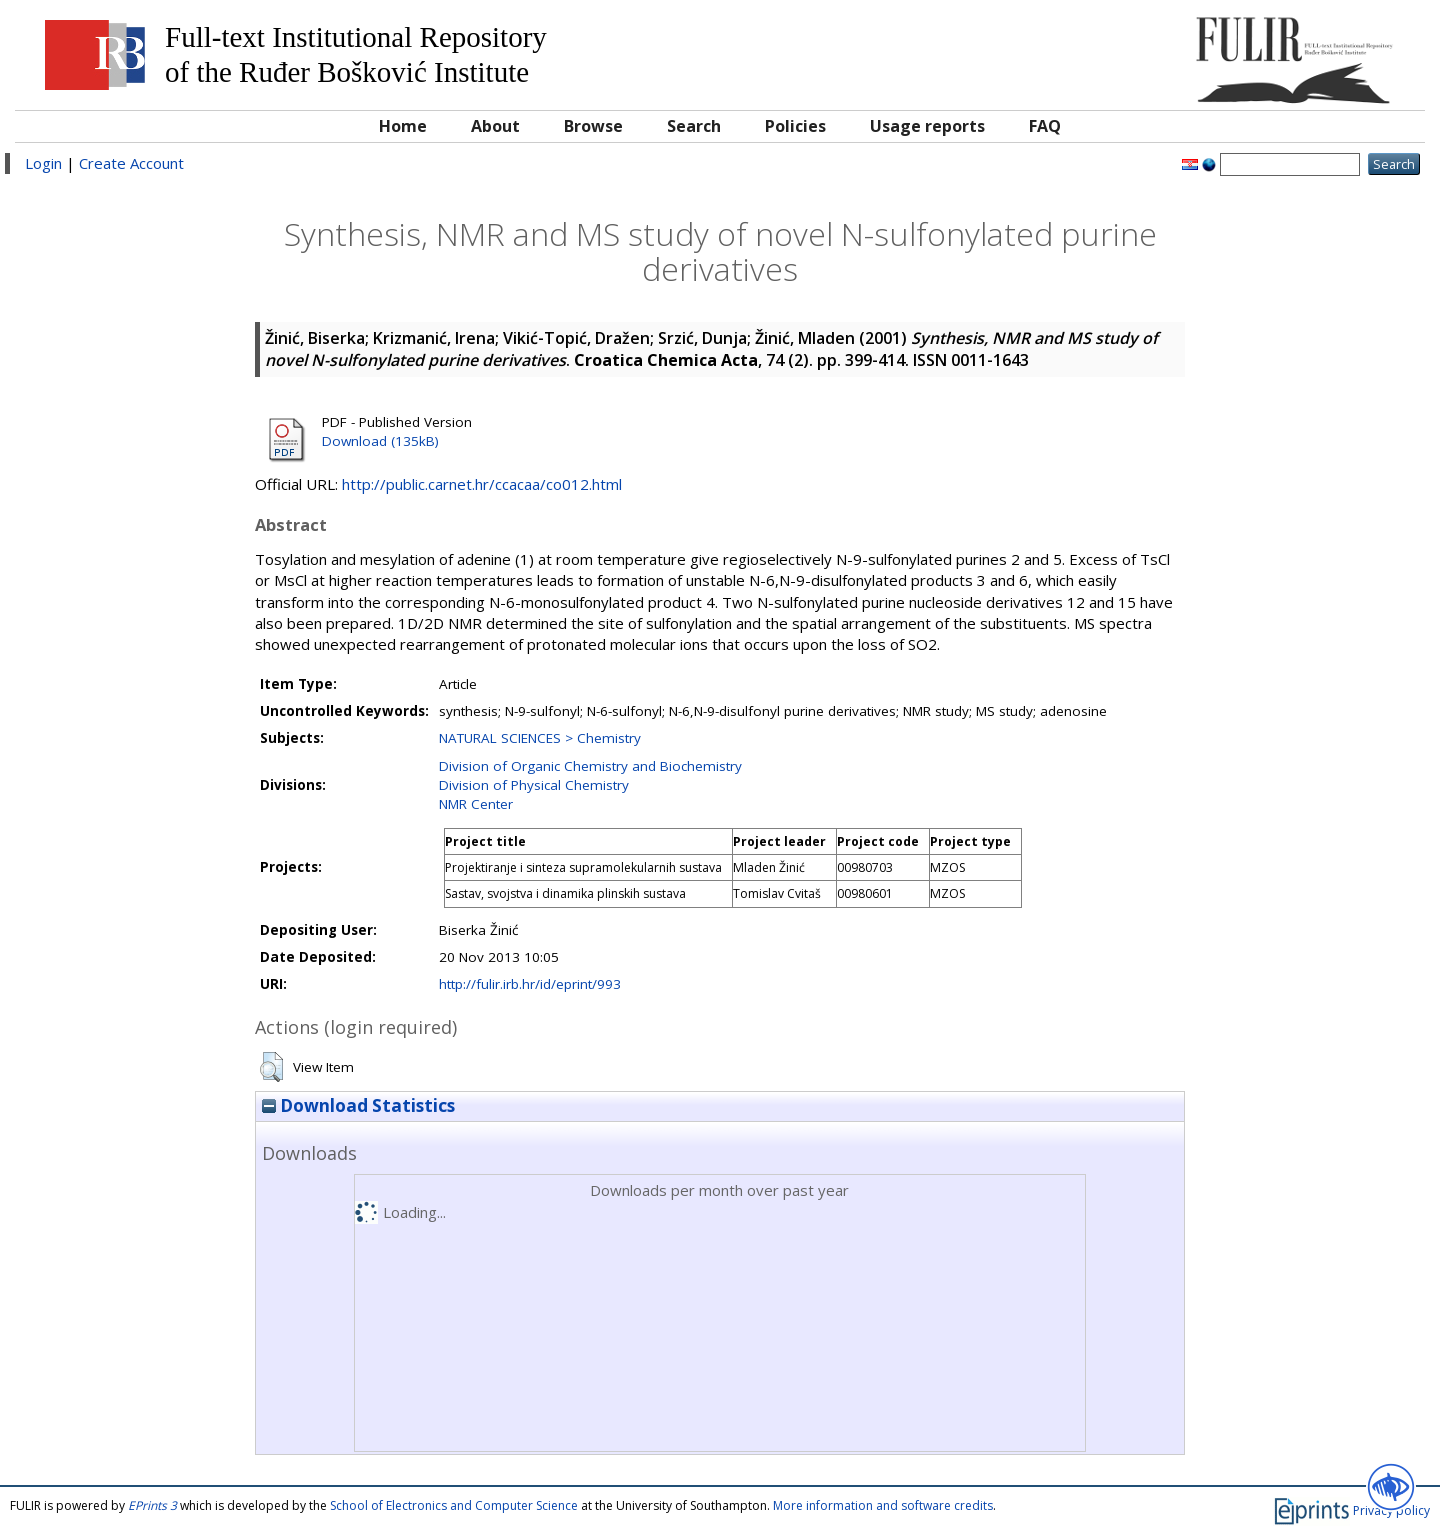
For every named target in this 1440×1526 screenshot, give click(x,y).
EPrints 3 (152, 1505)
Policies (795, 126)
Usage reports (927, 126)
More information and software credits (883, 1505)
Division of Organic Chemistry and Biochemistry (590, 766)
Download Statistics (358, 1105)
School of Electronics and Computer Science (454, 1505)
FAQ (1045, 126)
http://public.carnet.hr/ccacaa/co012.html (482, 484)
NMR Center (476, 804)
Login (43, 163)
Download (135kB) (380, 441)
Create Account (131, 163)
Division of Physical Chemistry (534, 785)
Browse (593, 126)
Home (403, 126)
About (495, 126)
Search (694, 126)
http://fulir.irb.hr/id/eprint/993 (530, 984)
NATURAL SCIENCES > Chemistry (540, 738)
